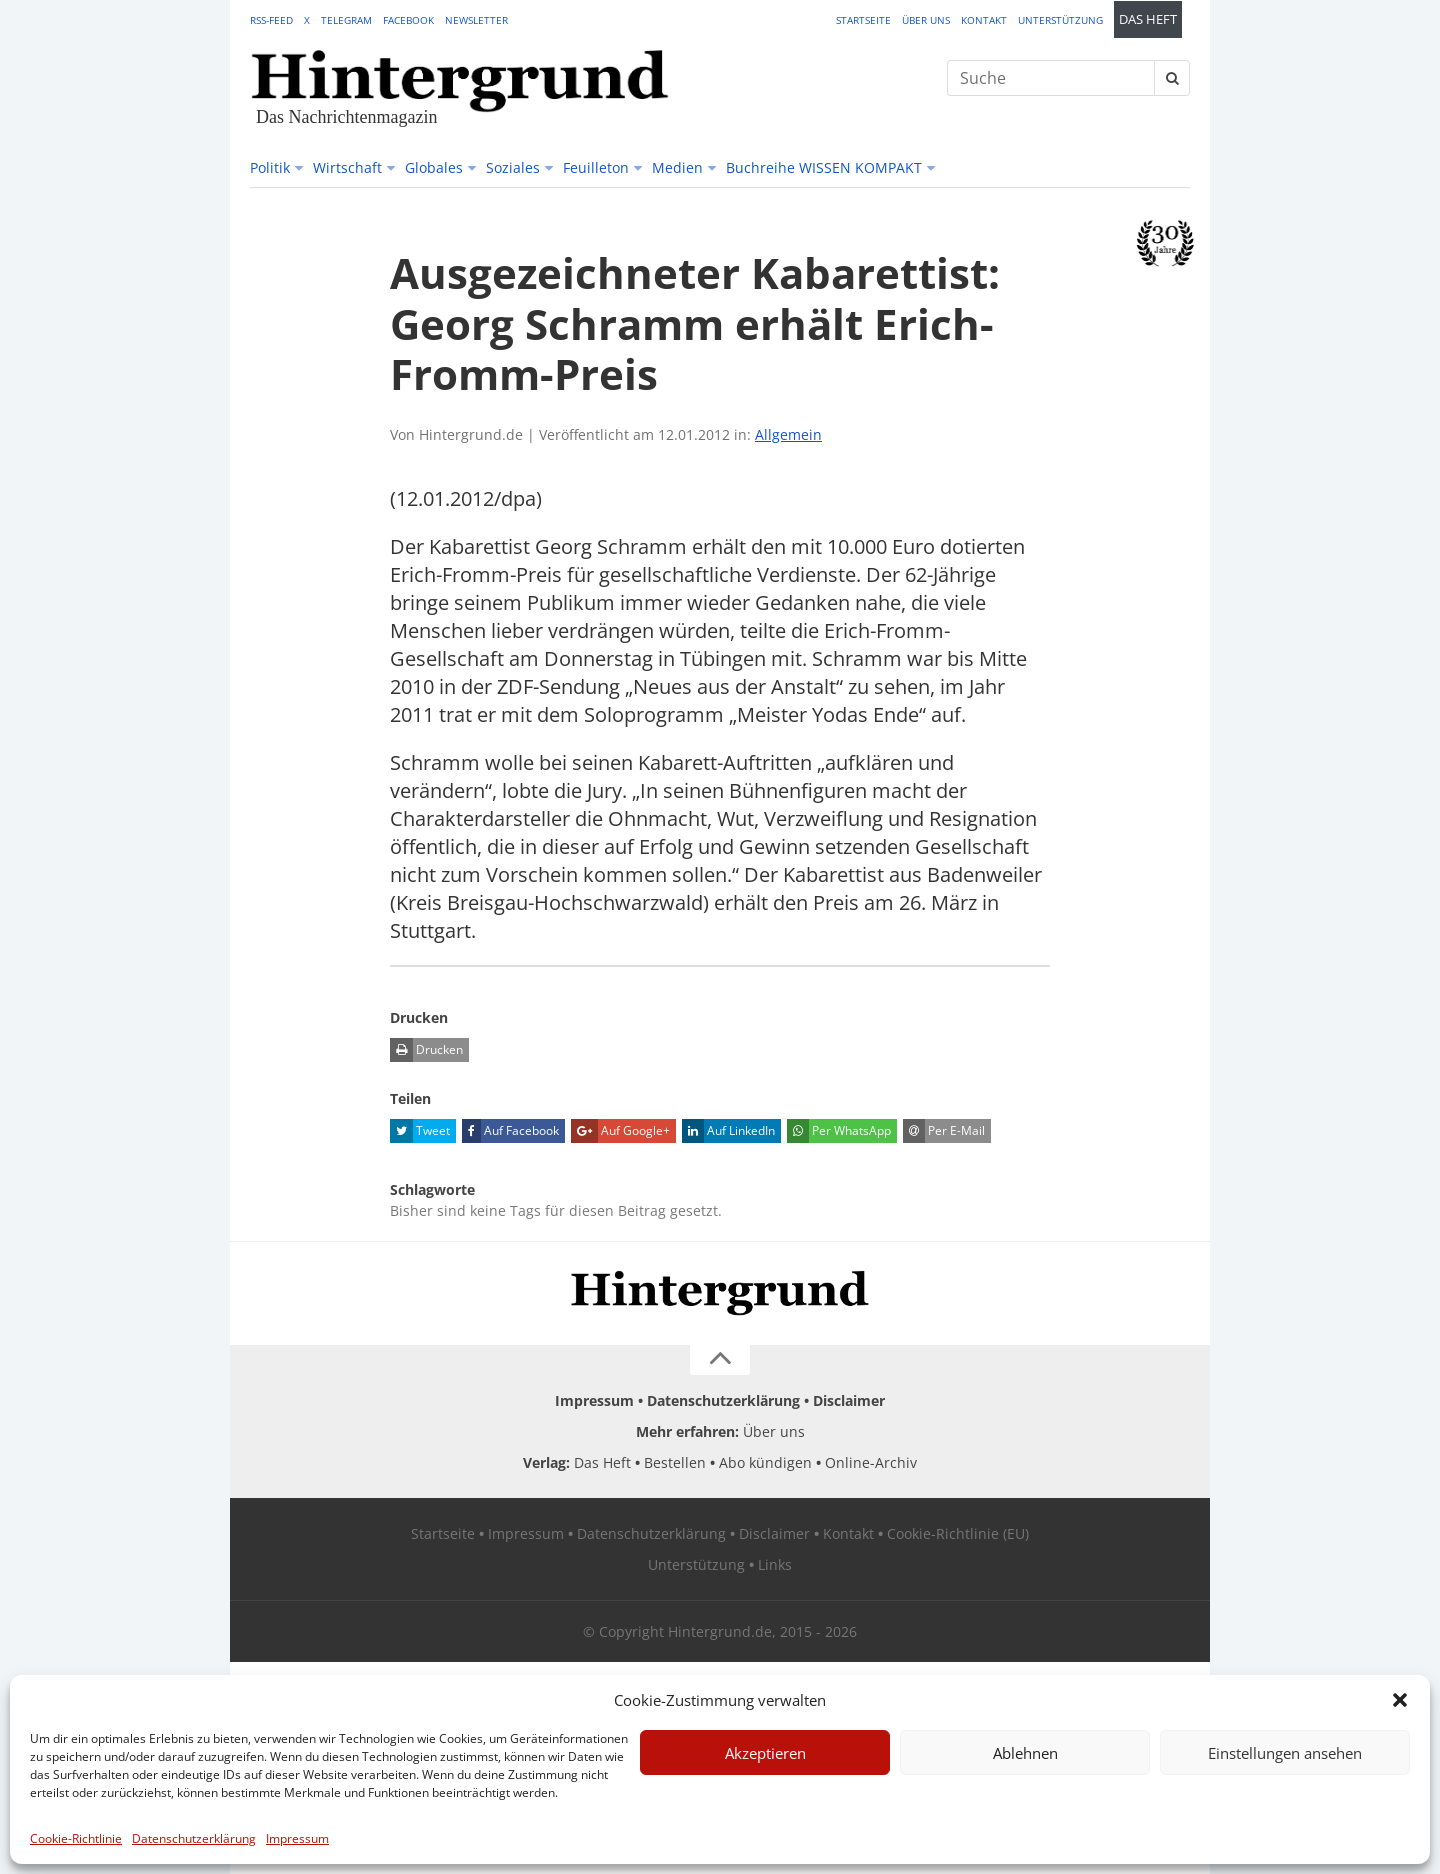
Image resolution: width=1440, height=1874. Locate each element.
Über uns (926, 20)
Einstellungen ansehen (1285, 1753)
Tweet (420, 1131)
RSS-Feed (271, 20)
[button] (1400, 1700)
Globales (434, 167)
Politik (270, 167)
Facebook (408, 20)
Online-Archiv (871, 1462)
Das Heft (1148, 19)
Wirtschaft (347, 167)
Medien (677, 167)
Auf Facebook (510, 1131)
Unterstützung (1060, 20)
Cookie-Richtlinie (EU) (958, 1533)
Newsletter (476, 20)
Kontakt (984, 20)
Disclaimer (849, 1400)
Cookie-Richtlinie (76, 1838)
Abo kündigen (765, 1462)
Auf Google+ (620, 1131)
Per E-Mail (944, 1131)
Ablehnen (1025, 1753)
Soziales (513, 167)
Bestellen (675, 1462)
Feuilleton (596, 167)
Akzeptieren (765, 1753)
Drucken (426, 1050)
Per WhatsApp (839, 1131)
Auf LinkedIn (728, 1131)
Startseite (863, 20)
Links (775, 1564)
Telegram (346, 20)
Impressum (297, 1838)
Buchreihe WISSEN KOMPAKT (824, 167)
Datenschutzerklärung (194, 1838)
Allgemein (788, 434)
